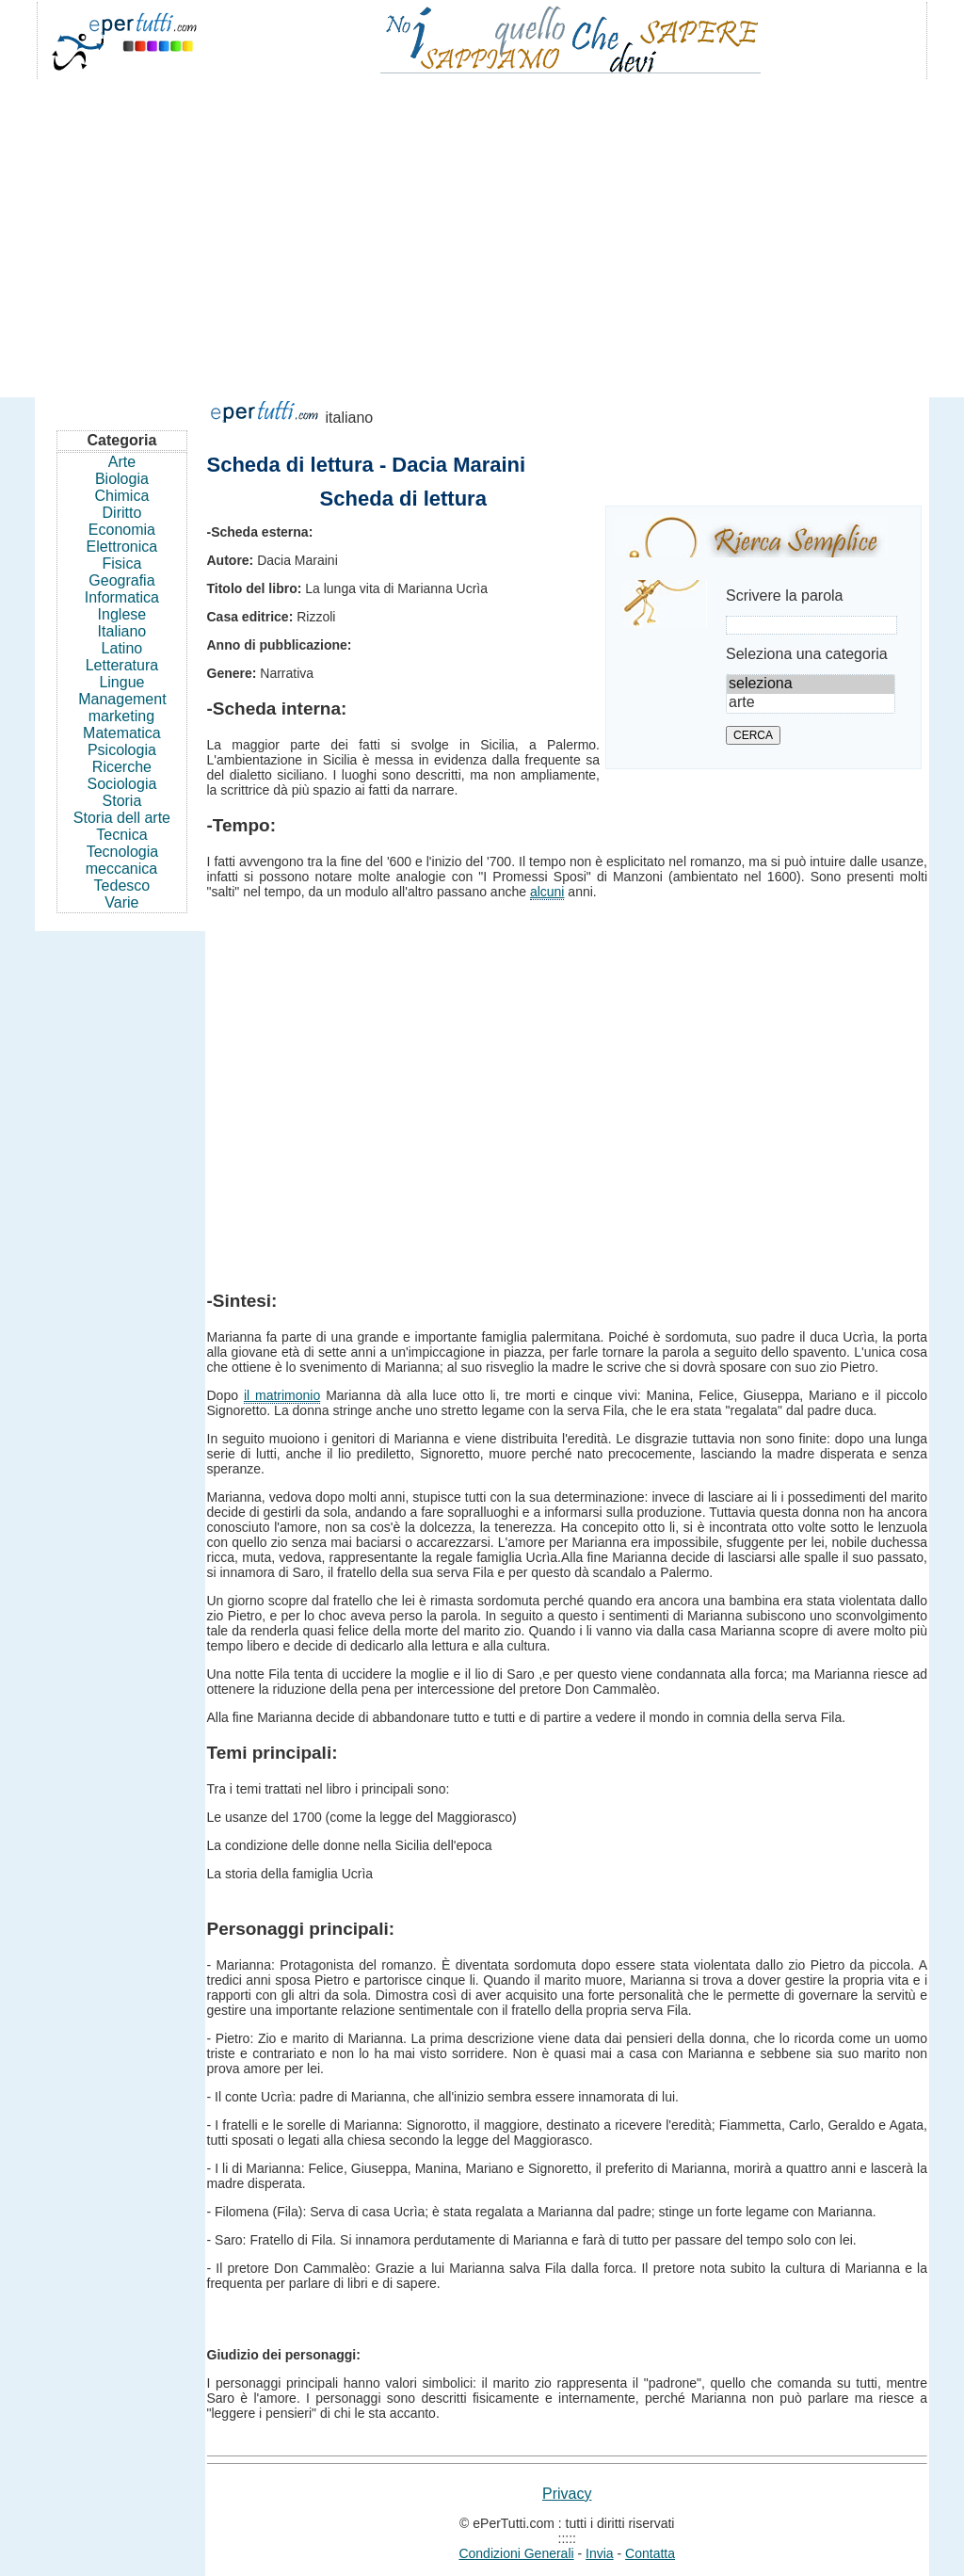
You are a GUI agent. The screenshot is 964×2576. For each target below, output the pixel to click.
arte (810, 703)
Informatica (122, 597)
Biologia (122, 479)
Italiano (122, 631)
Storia (122, 801)
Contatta (650, 2553)
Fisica (122, 563)
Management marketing (122, 707)
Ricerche (122, 767)
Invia (600, 2553)
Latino (122, 648)
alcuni (547, 891)
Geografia (121, 580)
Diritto (122, 513)
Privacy (566, 2494)
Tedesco (122, 885)
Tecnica (121, 835)
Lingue (121, 682)
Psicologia (122, 750)
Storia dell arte (121, 818)
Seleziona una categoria (807, 654)
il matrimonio (282, 1395)
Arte (122, 462)
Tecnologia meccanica (122, 860)
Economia (121, 530)
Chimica (122, 496)
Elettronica (122, 547)
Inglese (122, 614)
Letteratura (122, 665)
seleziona (810, 684)
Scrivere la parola (785, 596)
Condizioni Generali (515, 2553)
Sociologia (122, 784)
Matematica (122, 733)
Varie (121, 902)
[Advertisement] (482, 230)
